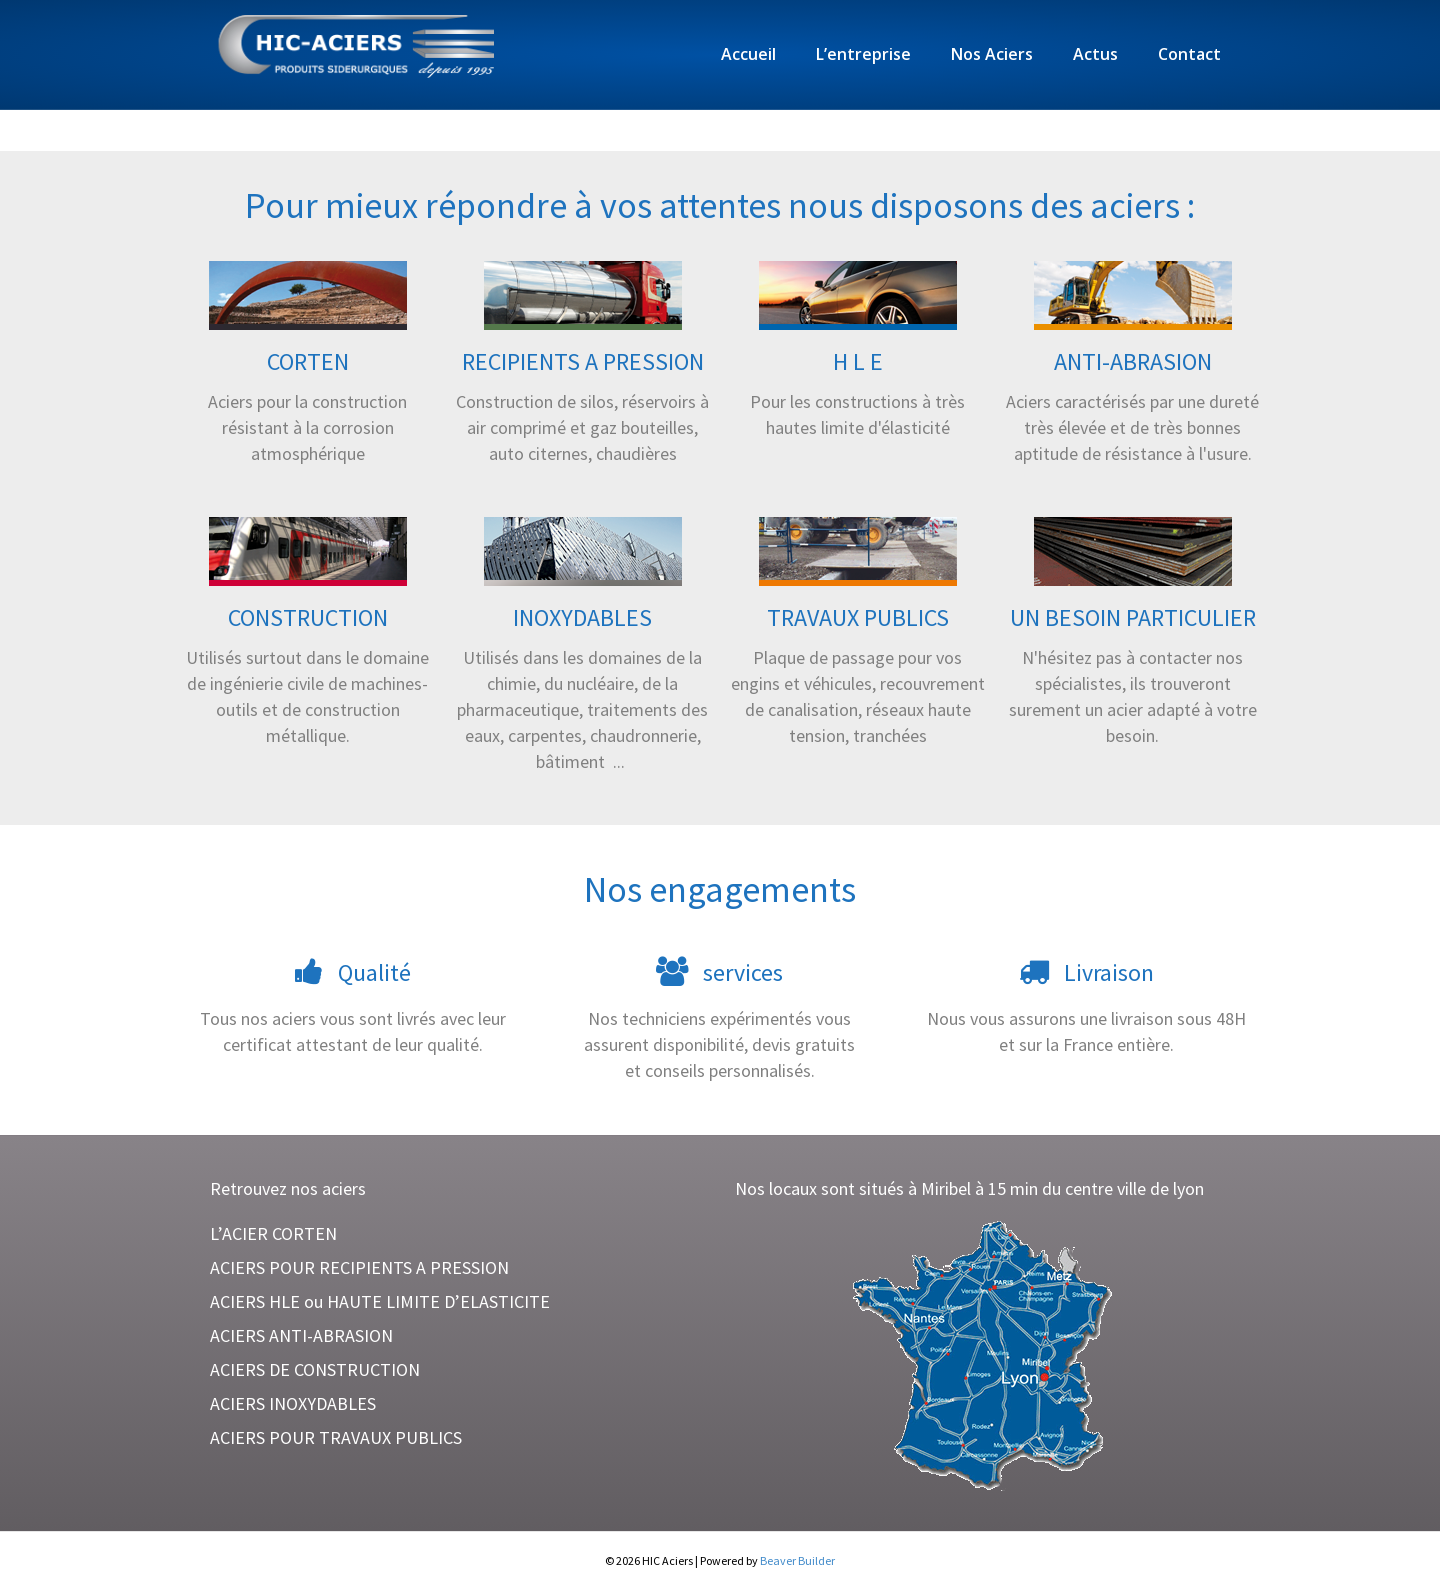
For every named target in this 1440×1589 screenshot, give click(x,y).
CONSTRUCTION (308, 617)
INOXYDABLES (582, 617)
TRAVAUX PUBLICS (858, 617)
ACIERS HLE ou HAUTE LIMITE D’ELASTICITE (380, 1301)
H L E (858, 361)
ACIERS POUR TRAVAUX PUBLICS (336, 1437)
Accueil (748, 54)
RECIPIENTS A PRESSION (583, 361)
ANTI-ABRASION (1133, 361)
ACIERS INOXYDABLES (293, 1403)
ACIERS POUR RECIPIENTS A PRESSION (359, 1267)
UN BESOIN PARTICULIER (1133, 617)
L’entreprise (863, 54)
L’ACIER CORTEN (273, 1233)
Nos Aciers (992, 54)
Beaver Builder (797, 1560)
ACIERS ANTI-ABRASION (301, 1335)
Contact (1189, 54)
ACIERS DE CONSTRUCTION (315, 1369)
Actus (1095, 54)
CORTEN (308, 361)
